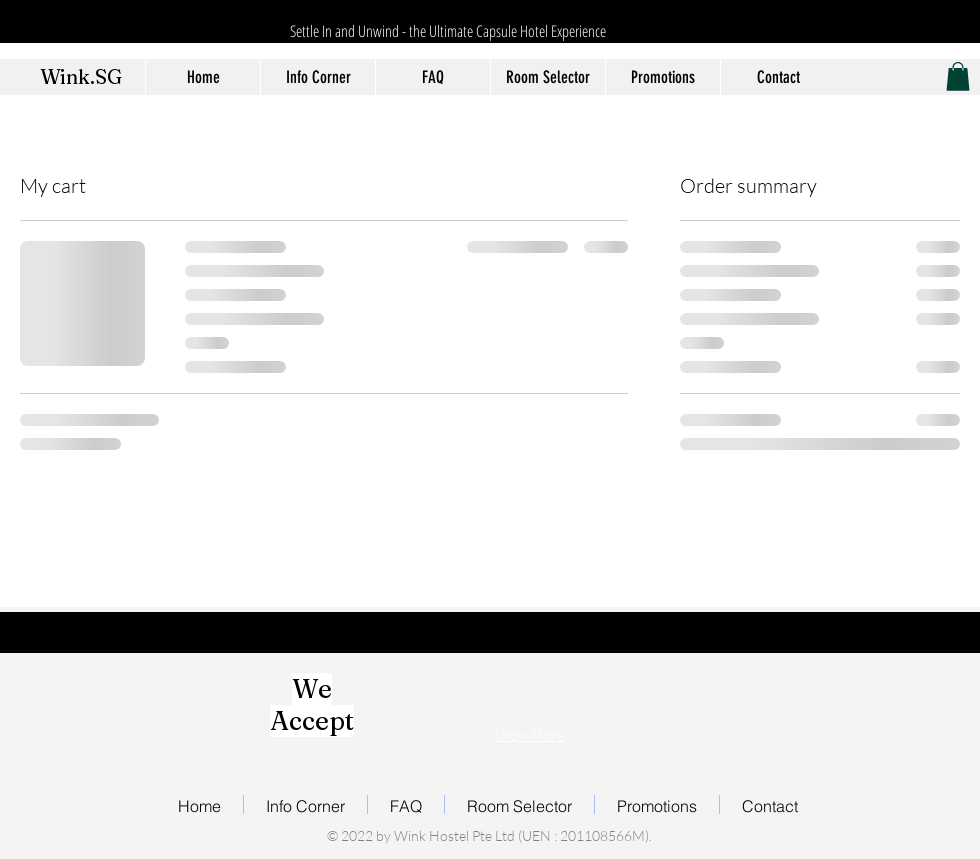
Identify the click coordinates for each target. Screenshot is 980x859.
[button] (958, 76)
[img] (415, 694)
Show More (530, 734)
